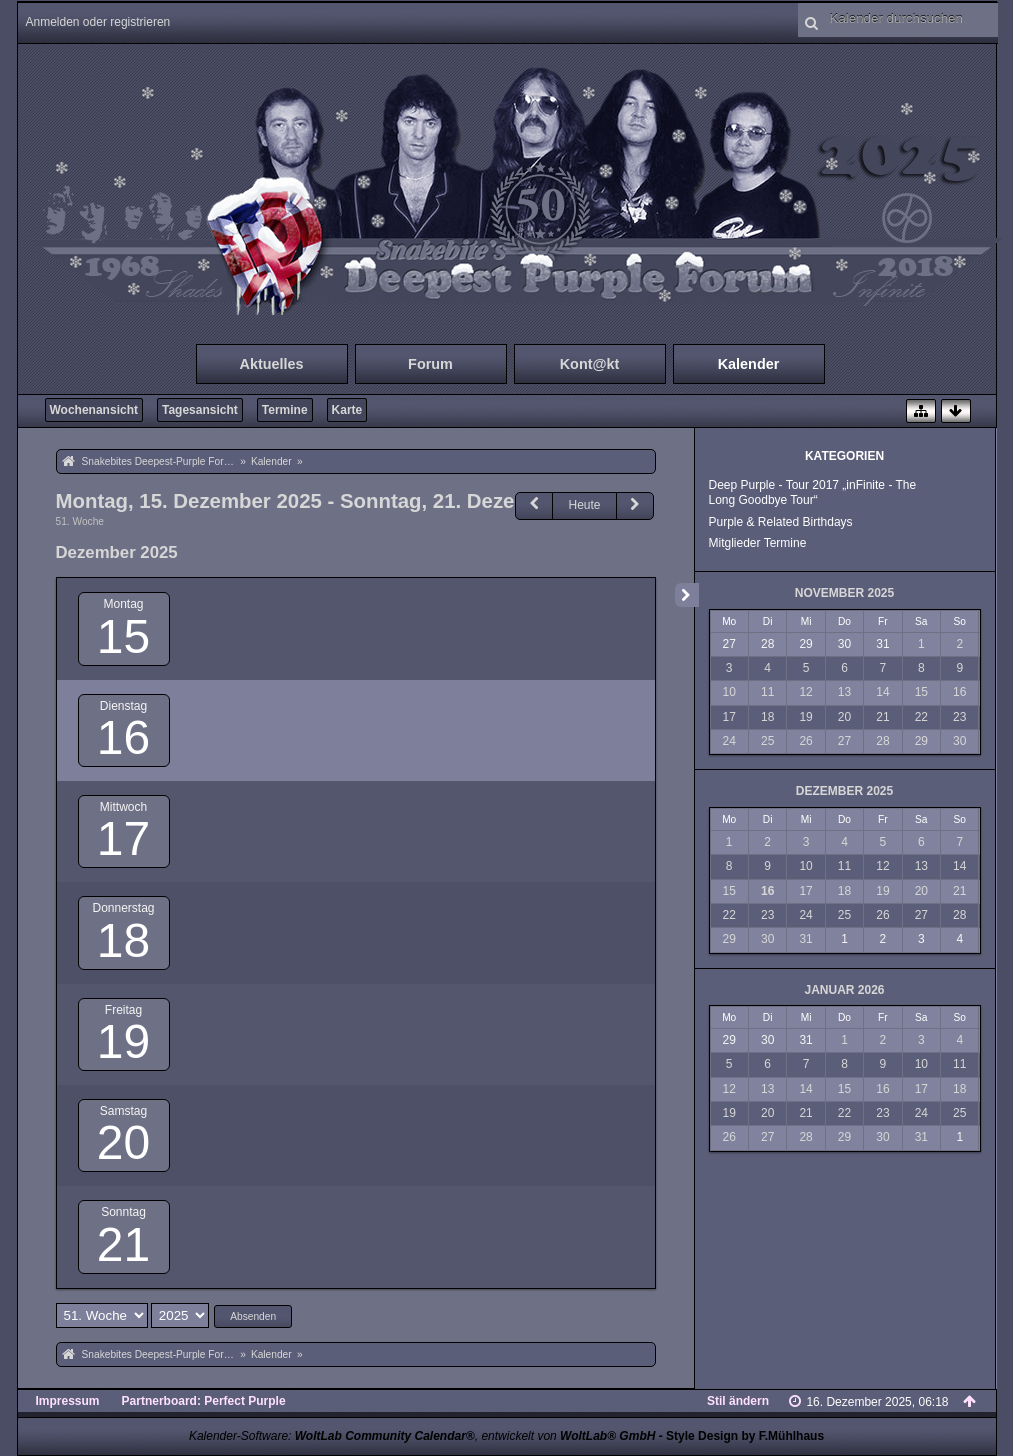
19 (123, 1041)
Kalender (749, 364)
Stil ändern (738, 1401)
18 (123, 940)
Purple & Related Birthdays (781, 522)
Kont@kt (590, 364)
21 (123, 1244)
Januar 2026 (844, 990)
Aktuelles (272, 364)
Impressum (68, 1401)
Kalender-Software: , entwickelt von (422, 1436)
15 (123, 636)
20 (123, 1142)
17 (123, 838)
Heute (584, 505)
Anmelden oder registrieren (98, 22)
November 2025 (844, 593)
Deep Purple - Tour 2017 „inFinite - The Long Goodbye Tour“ (813, 492)
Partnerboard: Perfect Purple (204, 1401)
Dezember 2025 (844, 791)
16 (123, 737)
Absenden (253, 1316)
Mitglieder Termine (758, 543)
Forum (430, 364)
